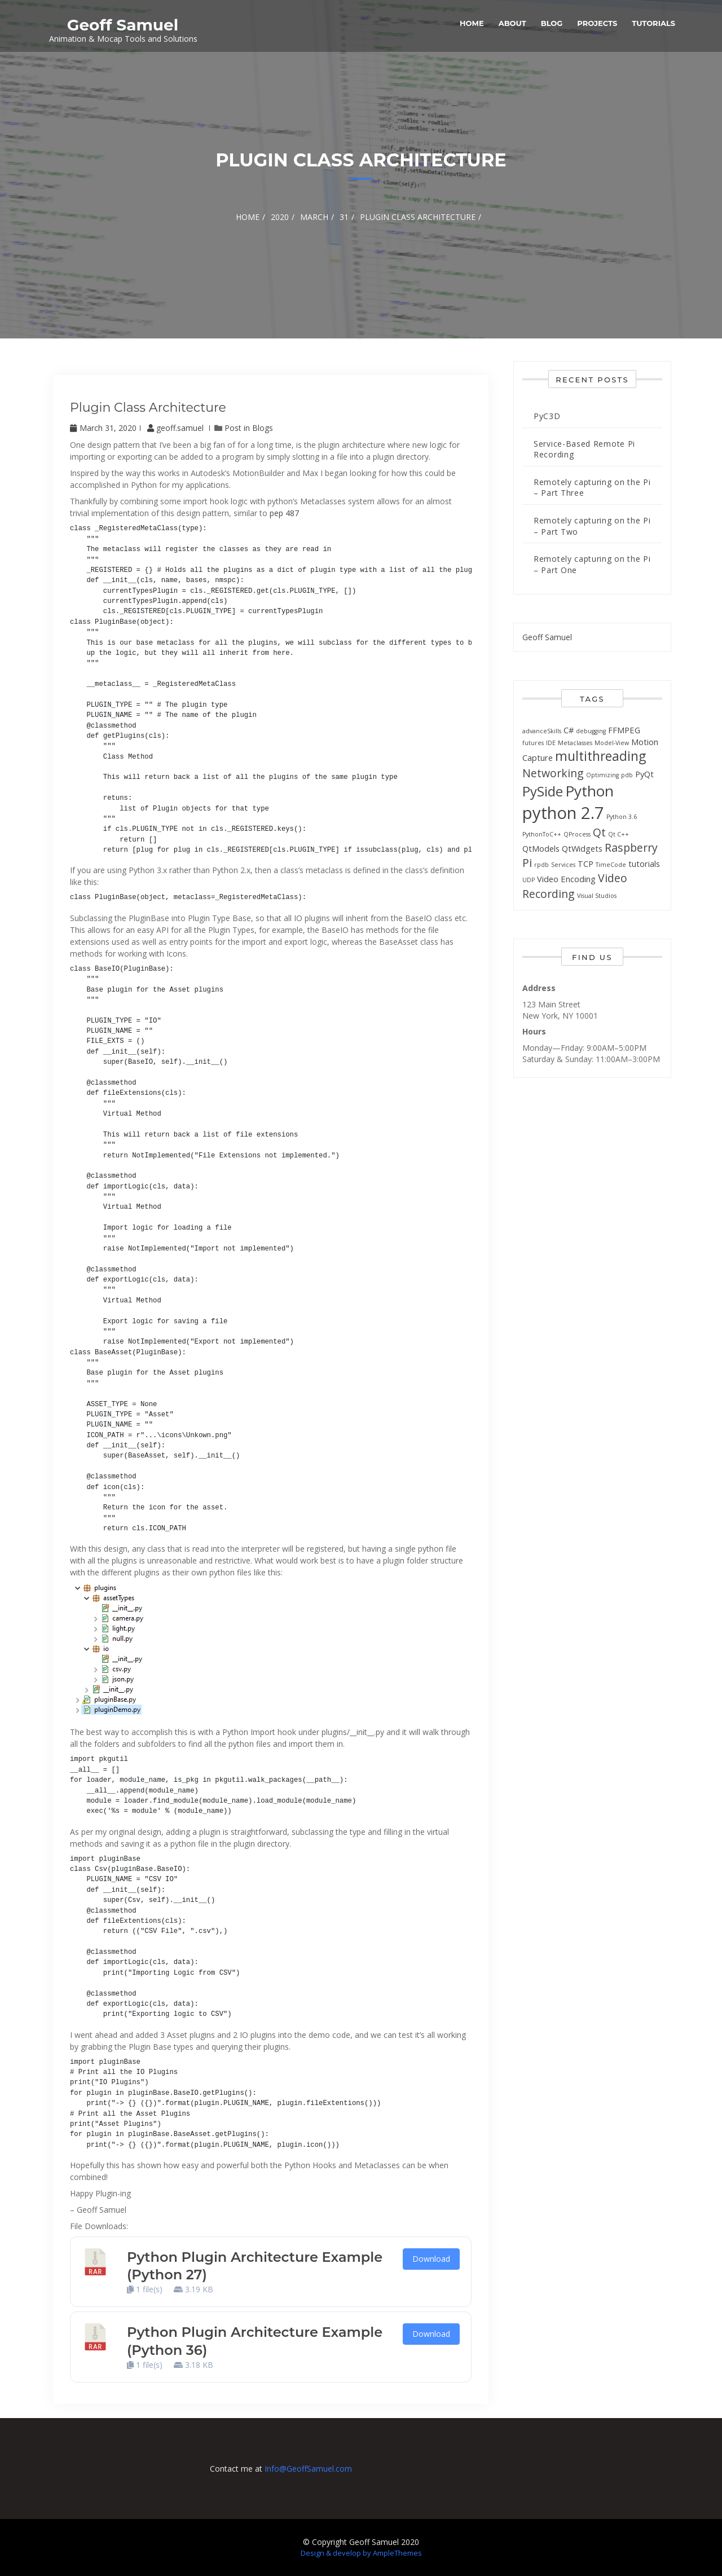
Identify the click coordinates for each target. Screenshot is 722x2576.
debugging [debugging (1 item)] (591, 731)
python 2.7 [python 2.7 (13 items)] (563, 813)
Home (472, 23)
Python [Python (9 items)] (589, 791)
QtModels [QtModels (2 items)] (541, 848)
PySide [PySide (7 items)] (542, 791)
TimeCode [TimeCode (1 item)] (611, 865)
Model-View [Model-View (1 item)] (612, 743)
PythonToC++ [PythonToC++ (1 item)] (541, 834)
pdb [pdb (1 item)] (627, 775)
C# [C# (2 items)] (568, 730)
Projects (597, 23)
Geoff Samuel (122, 24)
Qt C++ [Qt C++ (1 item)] (618, 834)
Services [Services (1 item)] (563, 865)
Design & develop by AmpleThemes (361, 2553)
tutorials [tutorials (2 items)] (644, 863)
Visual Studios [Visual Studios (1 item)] (597, 896)
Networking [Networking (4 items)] (553, 773)
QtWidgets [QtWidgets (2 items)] (582, 848)
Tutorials (653, 23)
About (512, 23)
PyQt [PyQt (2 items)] (644, 774)
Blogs (262, 427)
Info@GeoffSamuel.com (308, 2468)
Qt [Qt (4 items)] (599, 832)
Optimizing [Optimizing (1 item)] (602, 775)
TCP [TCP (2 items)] (585, 863)
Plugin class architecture (148, 407)
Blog (552, 23)
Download (431, 2258)
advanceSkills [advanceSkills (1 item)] (541, 731)
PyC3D (547, 416)
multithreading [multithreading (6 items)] (600, 756)
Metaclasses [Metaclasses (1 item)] (575, 743)
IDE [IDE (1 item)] (551, 743)
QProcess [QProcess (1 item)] (577, 834)
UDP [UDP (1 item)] (528, 880)
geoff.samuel (176, 427)
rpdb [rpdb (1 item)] (541, 865)
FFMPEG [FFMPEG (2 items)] (624, 730)
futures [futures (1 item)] (533, 743)
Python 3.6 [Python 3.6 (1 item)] (621, 817)
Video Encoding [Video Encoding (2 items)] (566, 878)
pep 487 (284, 513)
